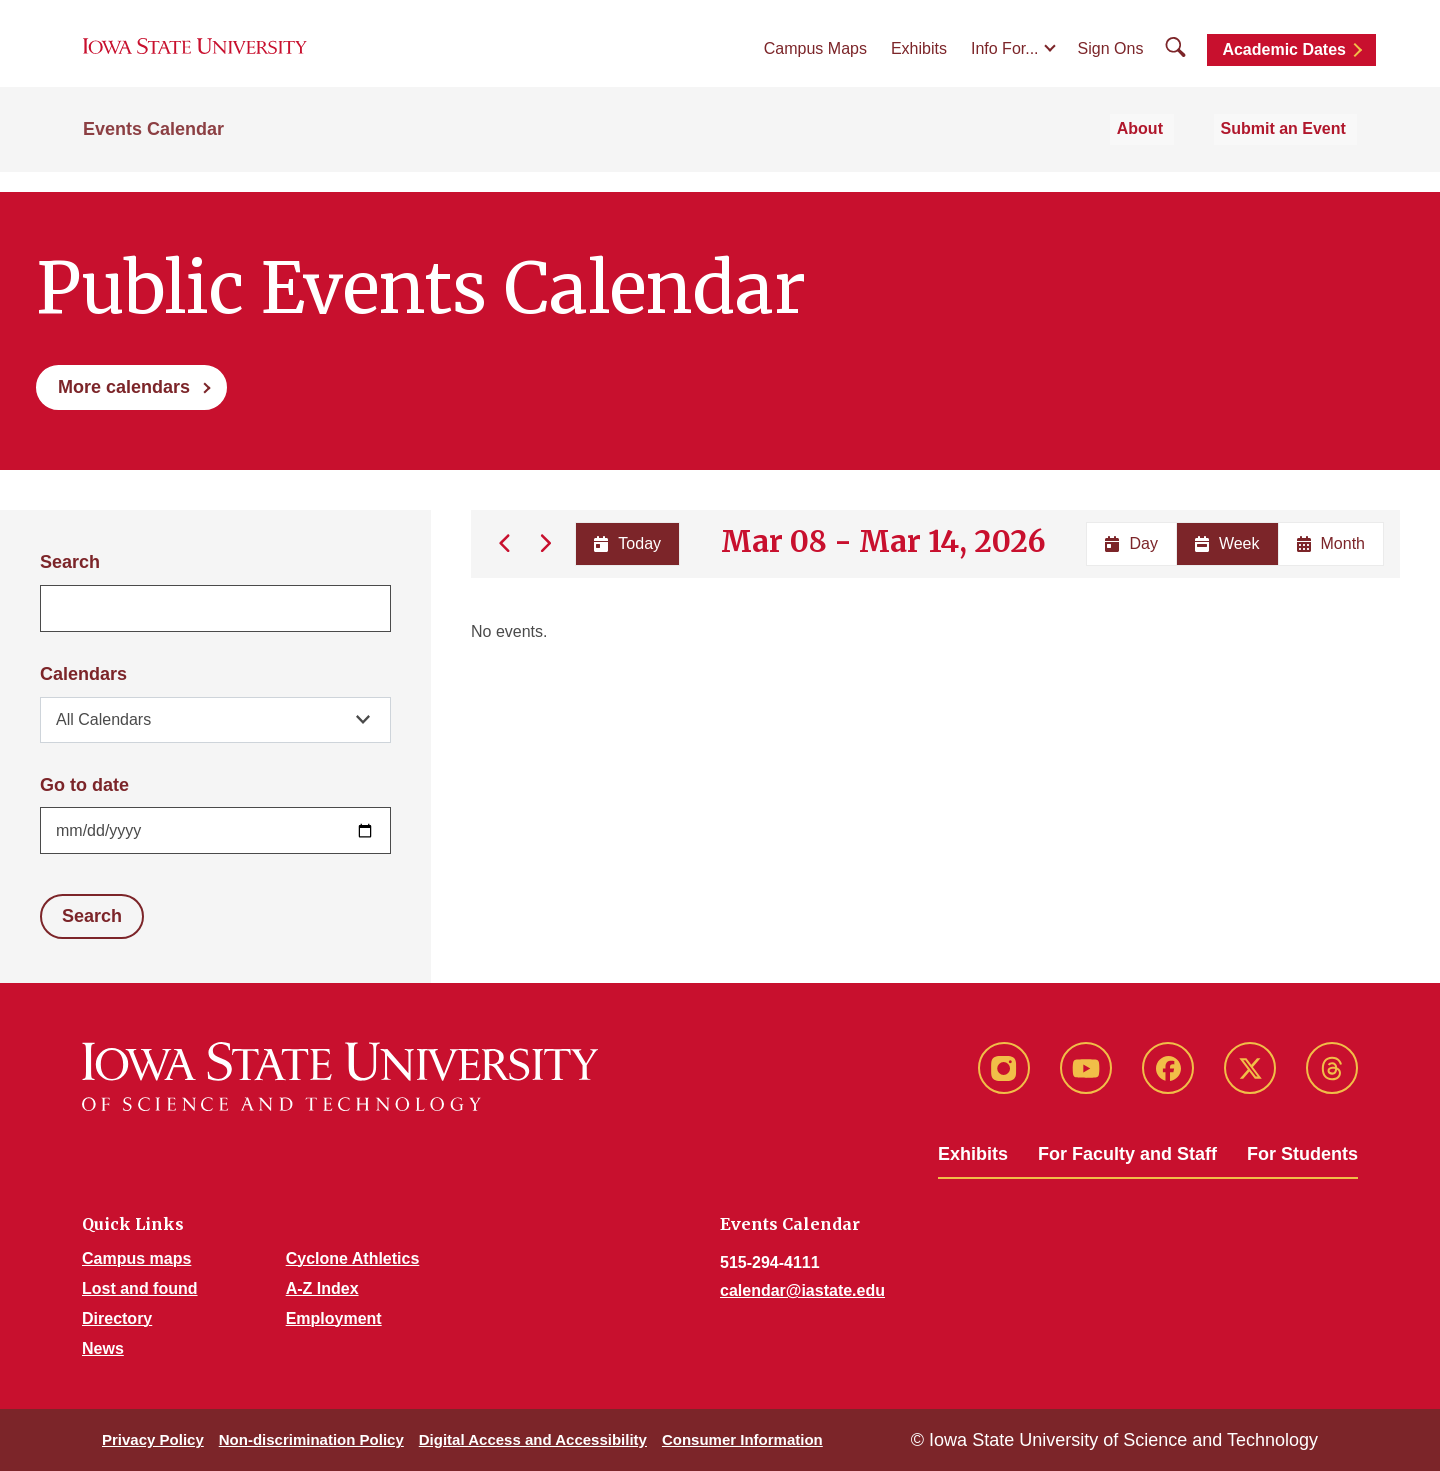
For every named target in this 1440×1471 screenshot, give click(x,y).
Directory (117, 1318)
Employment (334, 1318)
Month (1331, 543)
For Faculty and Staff (1127, 1154)
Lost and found (140, 1288)
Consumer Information (742, 1439)
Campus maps (136, 1258)
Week (1227, 543)
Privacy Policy (153, 1439)
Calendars (83, 674)
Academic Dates (1284, 62)
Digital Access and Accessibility (533, 1439)
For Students (1302, 1154)
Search (70, 562)
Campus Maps (815, 61)
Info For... (1005, 61)
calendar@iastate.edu (802, 1290)
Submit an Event (1294, 151)
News (103, 1348)
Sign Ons (1111, 61)
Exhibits (919, 61)
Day (1131, 543)
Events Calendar (153, 152)
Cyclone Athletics (353, 1258)
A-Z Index (322, 1288)
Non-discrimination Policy (311, 1439)
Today (625, 543)
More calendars (124, 387)
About (1168, 151)
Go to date (84, 785)
